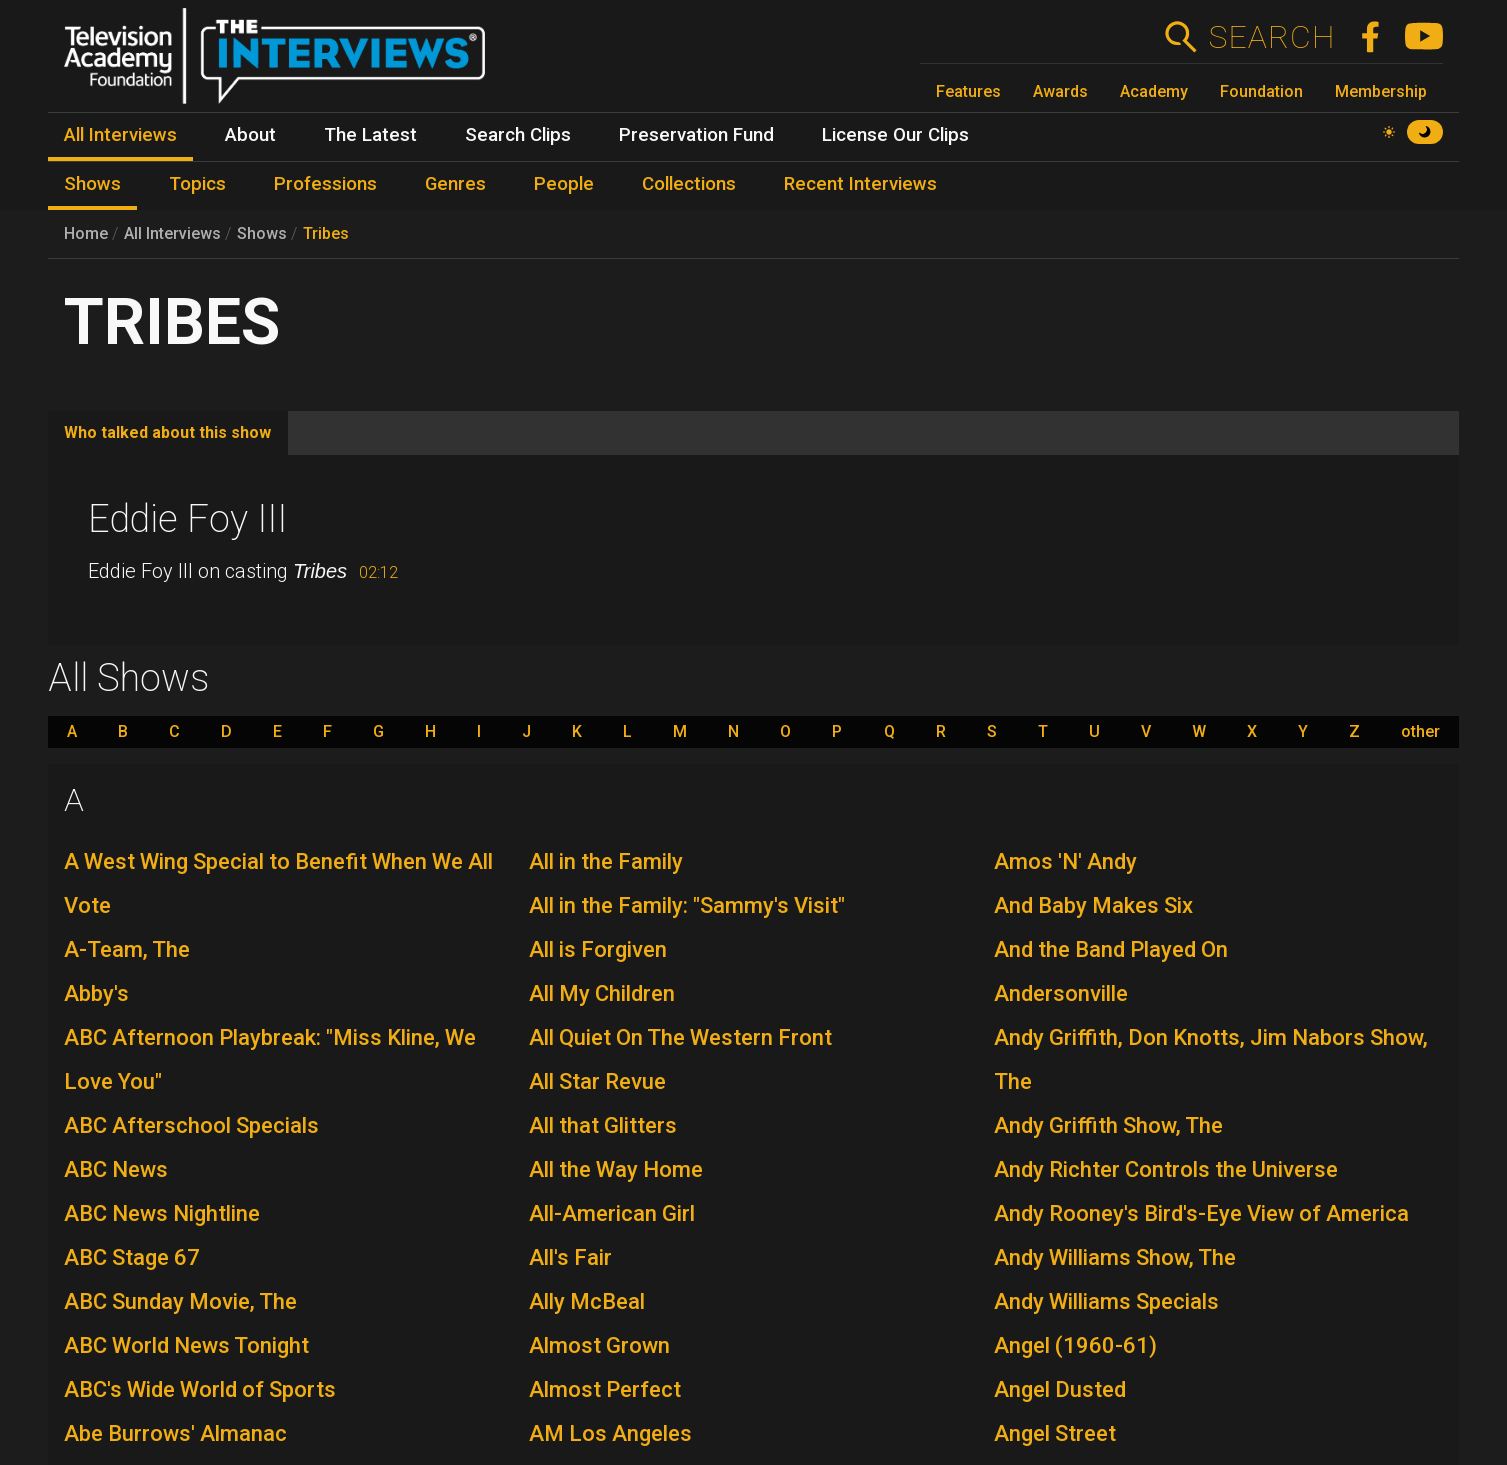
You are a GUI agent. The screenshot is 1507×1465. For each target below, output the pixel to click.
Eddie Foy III (187, 519)
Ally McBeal (587, 1301)
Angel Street (1055, 1433)
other (1420, 732)
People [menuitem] (564, 184)
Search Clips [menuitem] (518, 135)
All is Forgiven (598, 949)
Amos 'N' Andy (1065, 861)
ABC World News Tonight (186, 1345)
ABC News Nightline (162, 1213)
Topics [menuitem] (197, 184)
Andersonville (1061, 993)
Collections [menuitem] (689, 184)
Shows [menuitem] (92, 184)
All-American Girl (612, 1213)
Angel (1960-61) (1075, 1345)
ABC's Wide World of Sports (200, 1389)
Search (1271, 37)
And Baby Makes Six (1093, 905)
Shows (262, 233)
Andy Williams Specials (1106, 1301)
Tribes (326, 233)
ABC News (116, 1169)
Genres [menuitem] (455, 184)
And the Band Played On (1111, 949)
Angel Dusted (1060, 1389)
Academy (1154, 91)
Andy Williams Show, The (1115, 1257)
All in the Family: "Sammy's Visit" (687, 905)
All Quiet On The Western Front (680, 1037)
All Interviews (172, 233)
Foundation (1261, 91)
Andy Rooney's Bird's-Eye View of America (1201, 1213)
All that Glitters (603, 1125)
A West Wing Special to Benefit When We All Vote (278, 883)
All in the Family (606, 861)
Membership (1381, 91)
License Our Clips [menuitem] (895, 135)
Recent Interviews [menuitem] (860, 184)
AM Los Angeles (610, 1433)
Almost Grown (599, 1345)
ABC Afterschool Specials (191, 1125)
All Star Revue (597, 1081)
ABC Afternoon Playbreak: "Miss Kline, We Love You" (270, 1059)
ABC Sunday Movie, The (180, 1301)
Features (968, 91)
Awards (1060, 91)
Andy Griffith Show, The (1108, 1125)
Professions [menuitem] (325, 184)
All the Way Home (616, 1169)
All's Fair (570, 1257)
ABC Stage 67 (132, 1257)
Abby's (96, 993)
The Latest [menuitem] (370, 135)
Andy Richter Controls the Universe (1166, 1169)
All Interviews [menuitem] (120, 135)
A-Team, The (127, 949)
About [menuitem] (250, 135)
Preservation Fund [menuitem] (696, 135)
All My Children (602, 993)
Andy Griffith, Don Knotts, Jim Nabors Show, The (1211, 1059)
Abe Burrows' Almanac (175, 1433)
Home (86, 233)
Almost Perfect (605, 1389)
